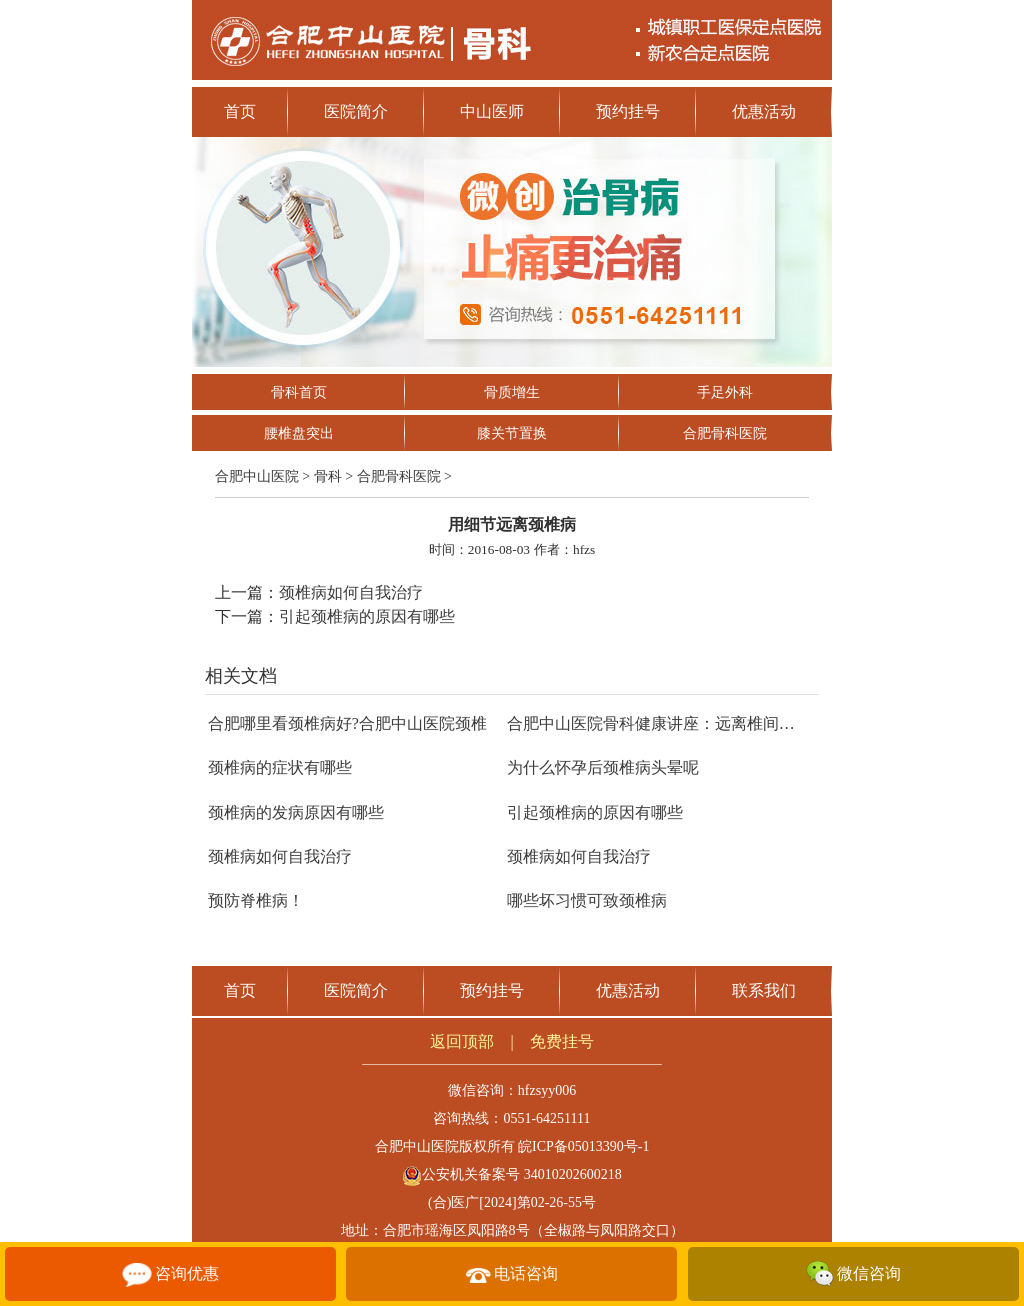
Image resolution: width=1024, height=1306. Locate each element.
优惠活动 (764, 111)
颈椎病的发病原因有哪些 (296, 812)
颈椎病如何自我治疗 (351, 592)
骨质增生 (512, 392)
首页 (240, 111)
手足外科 (725, 392)
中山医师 (492, 111)
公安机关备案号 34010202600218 (512, 1174)
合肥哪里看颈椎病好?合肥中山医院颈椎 (347, 723)
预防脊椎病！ (256, 900)
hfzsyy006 (547, 1090)
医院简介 (356, 111)
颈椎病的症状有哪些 (280, 767)
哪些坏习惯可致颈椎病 (587, 900)
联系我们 (764, 990)
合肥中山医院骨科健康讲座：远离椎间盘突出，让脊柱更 (707, 723)
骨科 (328, 476)
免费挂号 (562, 1041)
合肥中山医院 (257, 476)
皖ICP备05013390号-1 (583, 1146)
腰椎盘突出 (299, 433)
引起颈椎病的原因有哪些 (367, 616)
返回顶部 (462, 1041)
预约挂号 (628, 111)
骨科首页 (299, 392)
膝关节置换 (512, 433)
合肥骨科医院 (725, 433)
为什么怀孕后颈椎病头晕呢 (603, 767)
